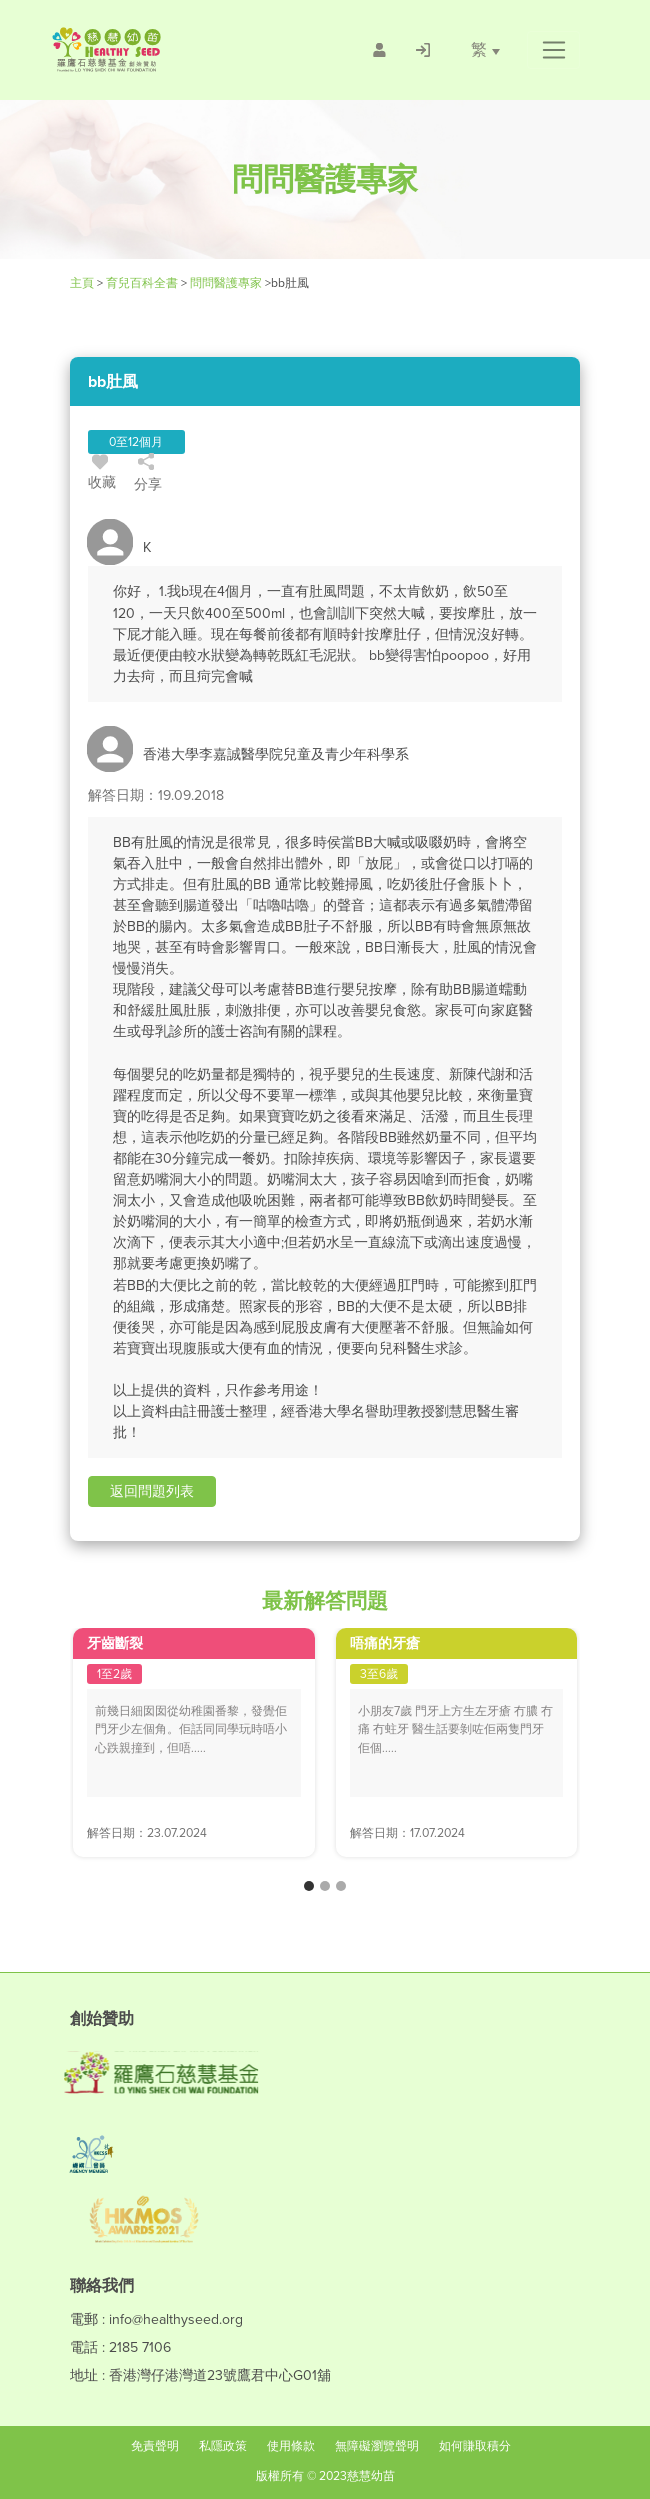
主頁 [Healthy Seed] (83, 283)
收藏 (102, 475)
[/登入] (423, 50)
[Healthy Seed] (163, 49)
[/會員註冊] (379, 50)
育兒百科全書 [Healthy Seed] (142, 283)
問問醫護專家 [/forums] (226, 283)
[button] (553, 50)
